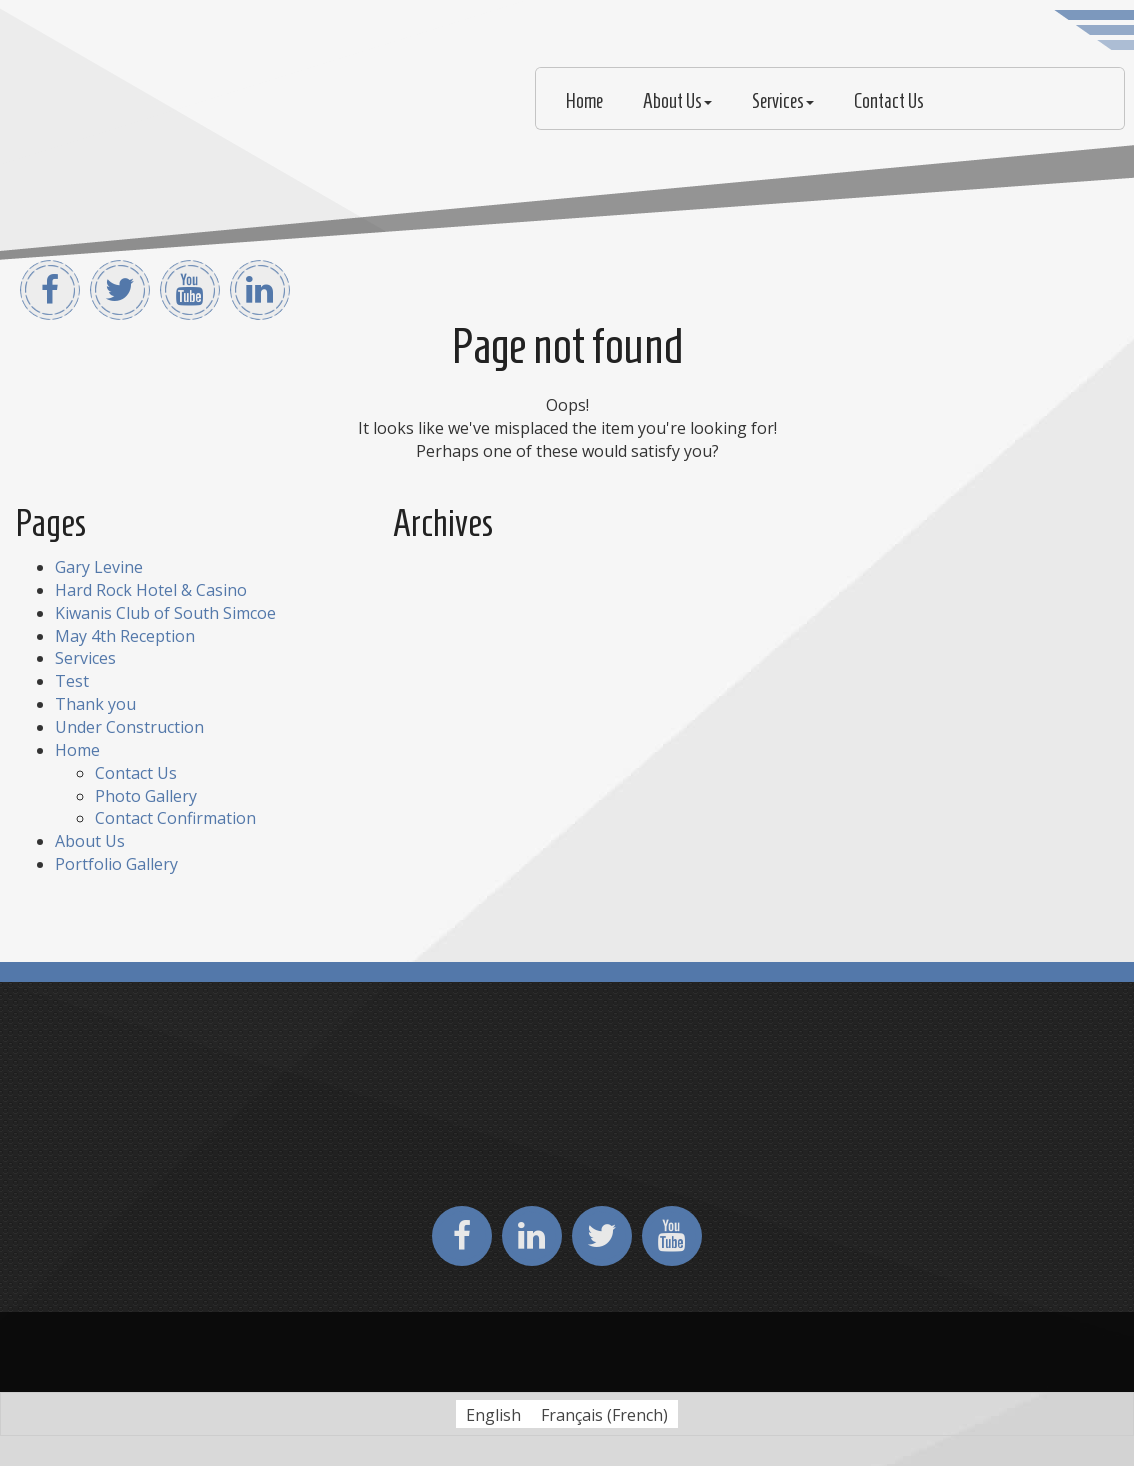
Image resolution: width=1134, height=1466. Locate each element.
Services (783, 101)
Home (584, 101)
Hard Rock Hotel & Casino (151, 590)
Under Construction (129, 727)
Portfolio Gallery (116, 864)
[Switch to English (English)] (493, 1414)
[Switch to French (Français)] (604, 1414)
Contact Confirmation (175, 818)
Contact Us (889, 101)
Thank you (95, 704)
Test (72, 681)
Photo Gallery (146, 796)
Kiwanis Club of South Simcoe (165, 613)
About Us (677, 101)
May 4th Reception (125, 636)
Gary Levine (99, 567)
